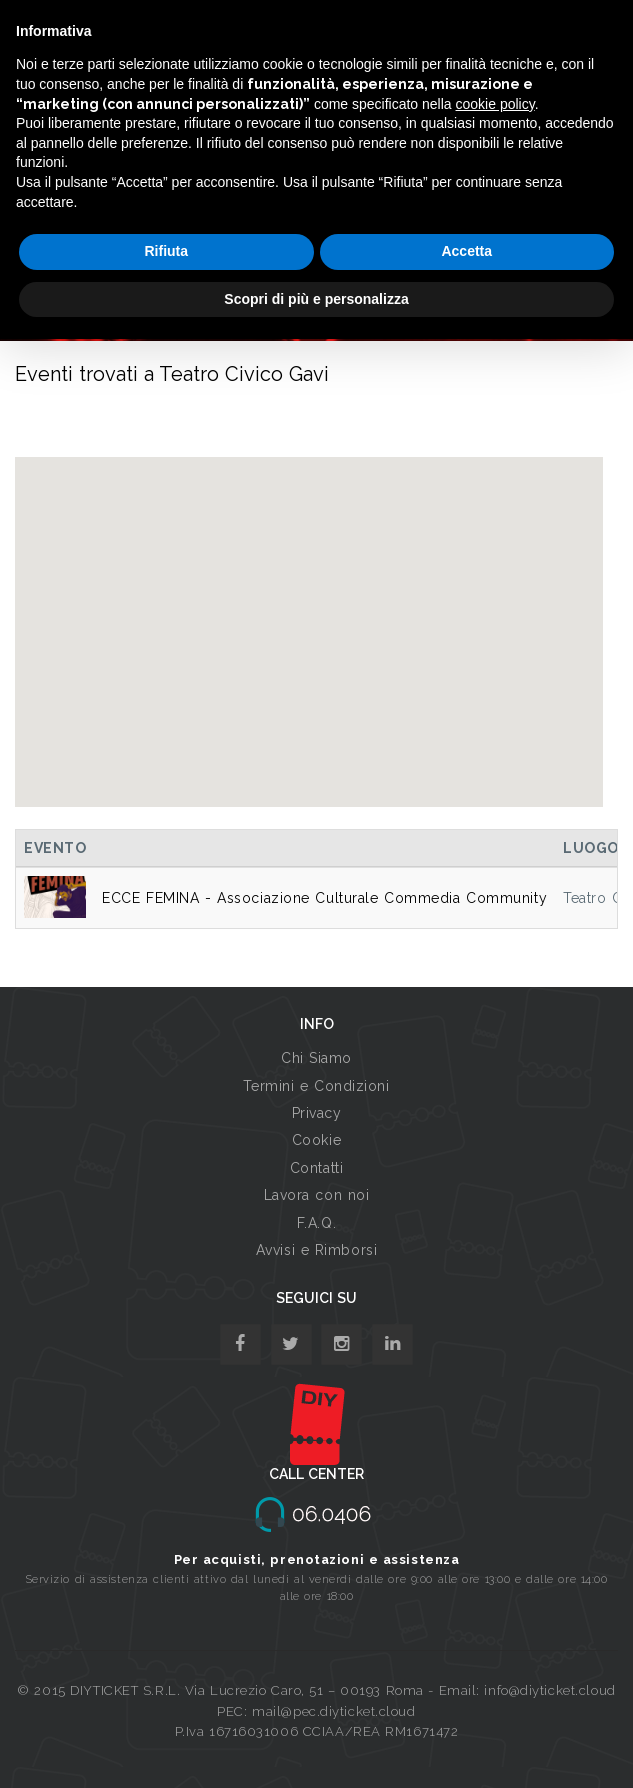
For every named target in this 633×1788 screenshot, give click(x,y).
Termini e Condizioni (316, 1086)
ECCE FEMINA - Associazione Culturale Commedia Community (324, 898)
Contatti (316, 1168)
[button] (309, 613)
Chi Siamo (316, 1058)
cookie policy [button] (495, 104)
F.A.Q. (316, 1223)
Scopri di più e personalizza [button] (316, 299)
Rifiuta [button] (166, 251)
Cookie (316, 1140)
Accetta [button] (466, 251)
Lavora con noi (317, 1195)
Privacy (317, 1113)
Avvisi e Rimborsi (317, 1250)
